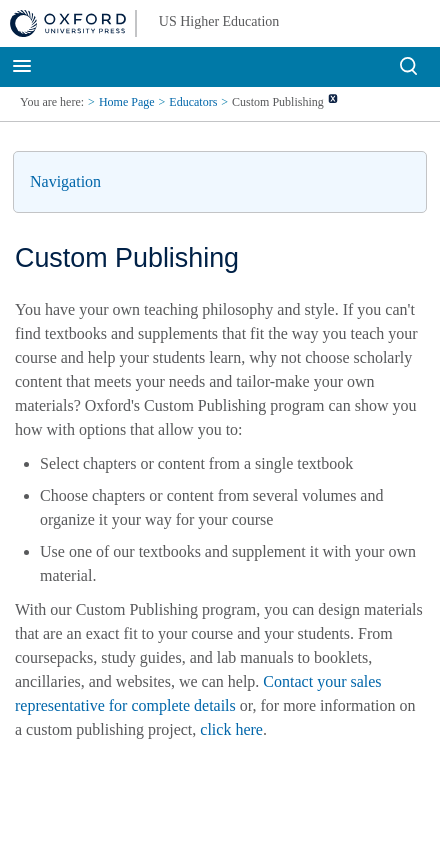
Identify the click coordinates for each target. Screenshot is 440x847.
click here (231, 729)
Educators (193, 102)
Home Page (127, 102)
